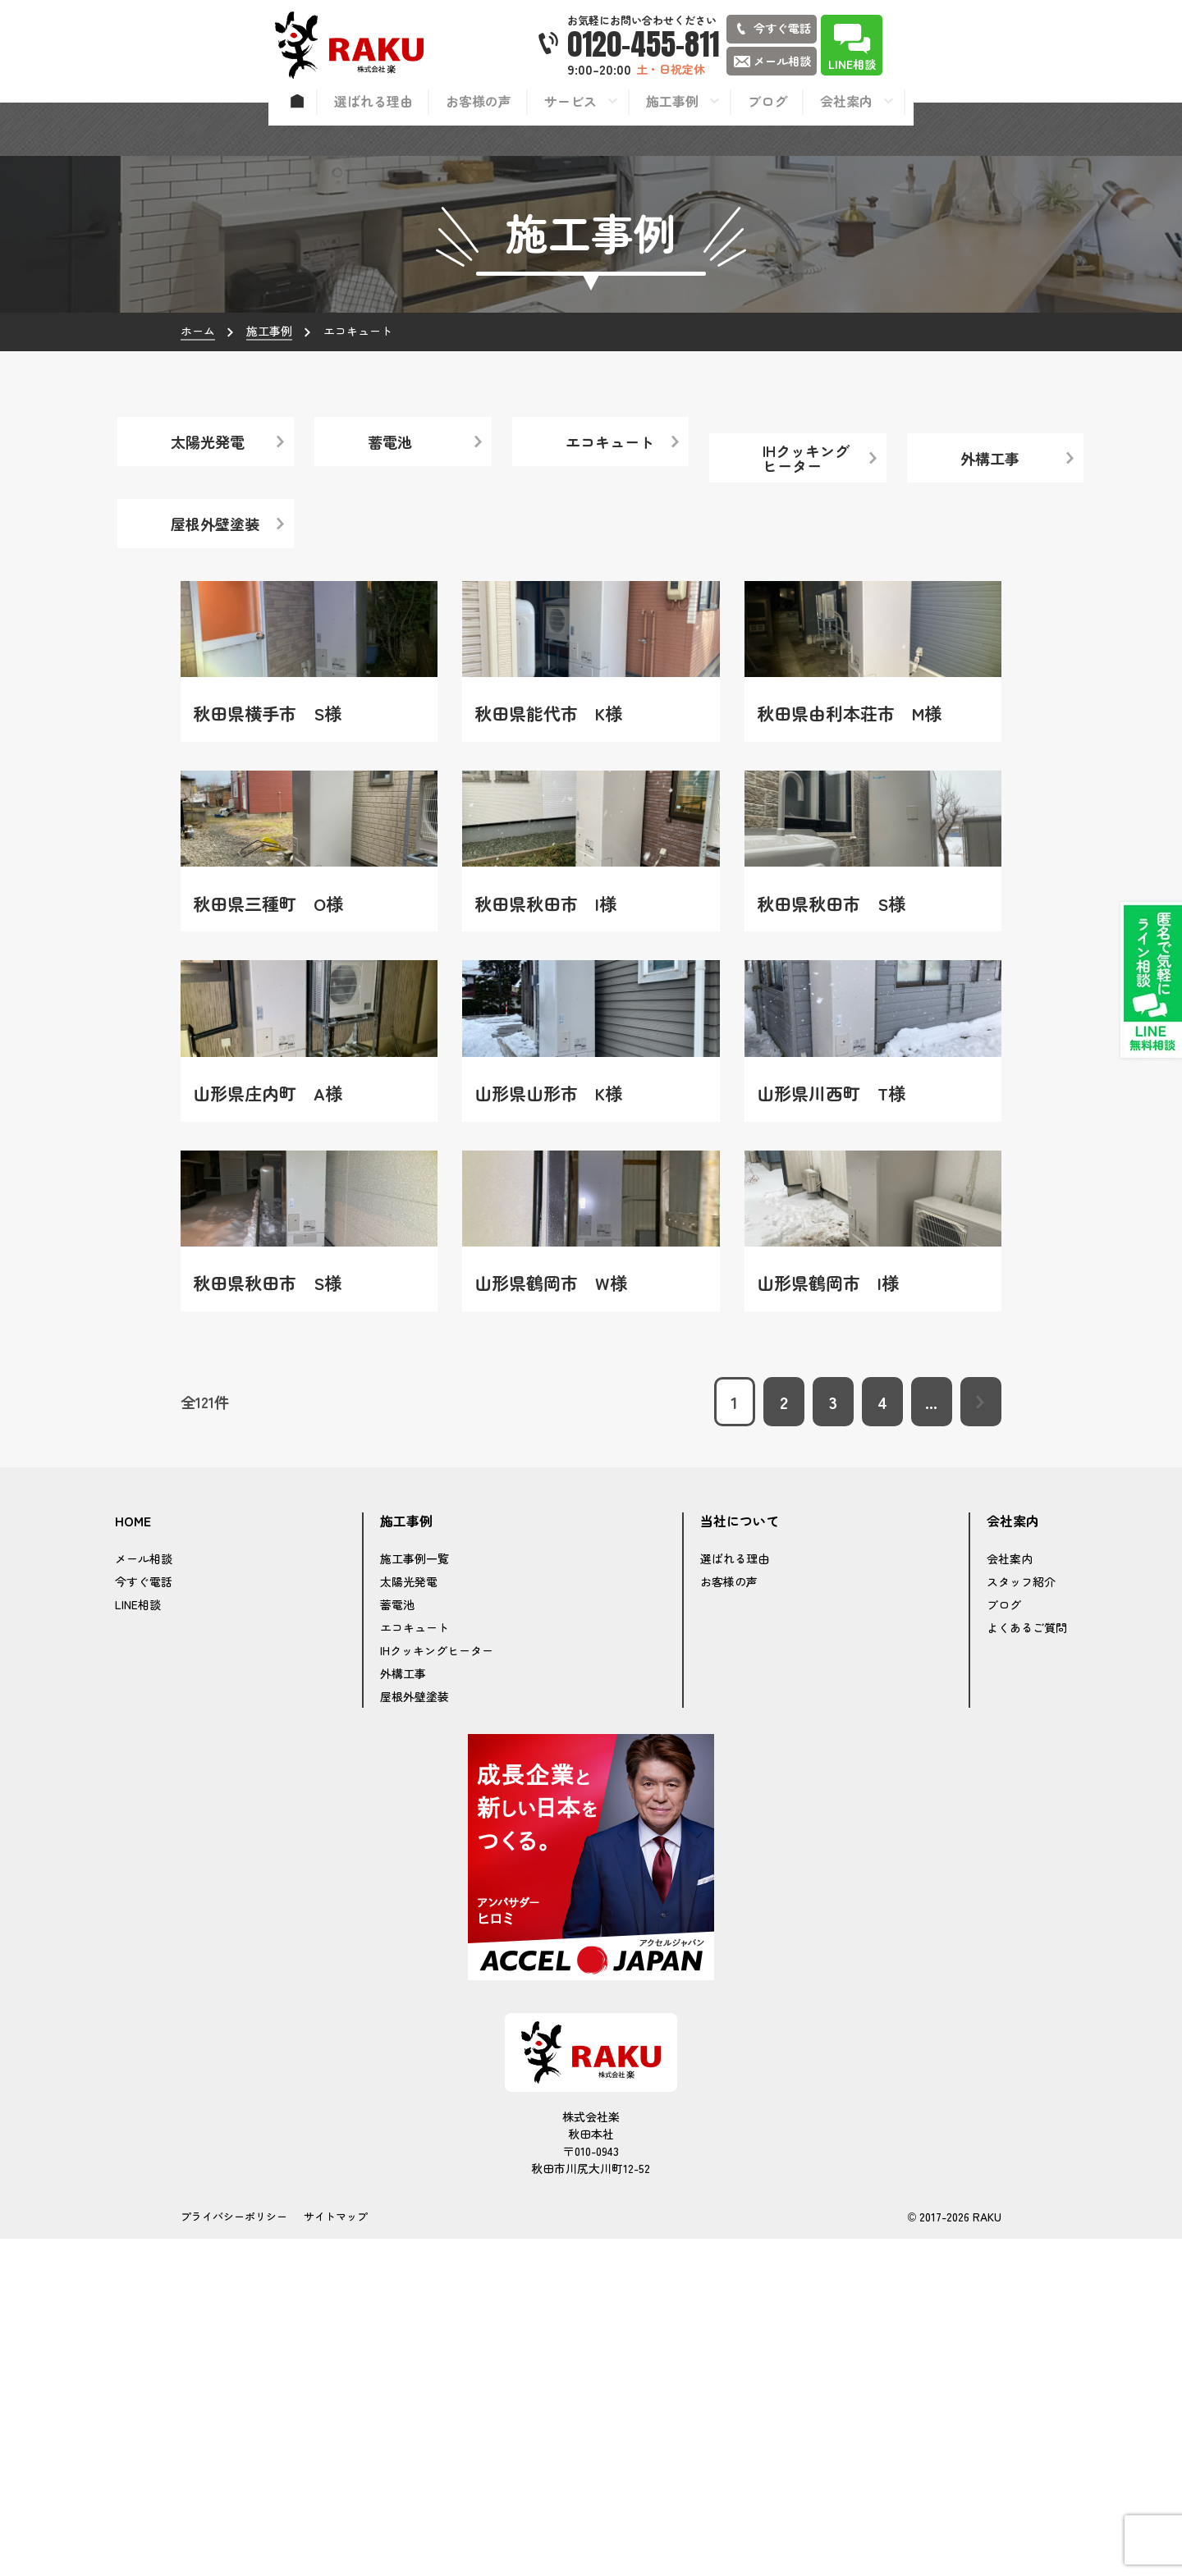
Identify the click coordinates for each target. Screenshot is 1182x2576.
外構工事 (403, 2010)
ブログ (1004, 1941)
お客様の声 (729, 1918)
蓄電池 (397, 1941)
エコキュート (414, 1964)
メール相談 (143, 1895)
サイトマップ (336, 2553)
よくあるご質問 (1027, 1964)
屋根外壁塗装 (414, 2033)
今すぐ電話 (143, 1918)
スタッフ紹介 (1021, 1918)
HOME (133, 1859)
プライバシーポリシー (234, 2553)
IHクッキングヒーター (436, 1987)
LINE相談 (138, 1941)
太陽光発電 (409, 1918)
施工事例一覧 (414, 1895)
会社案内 (1010, 1895)
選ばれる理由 (734, 1895)
